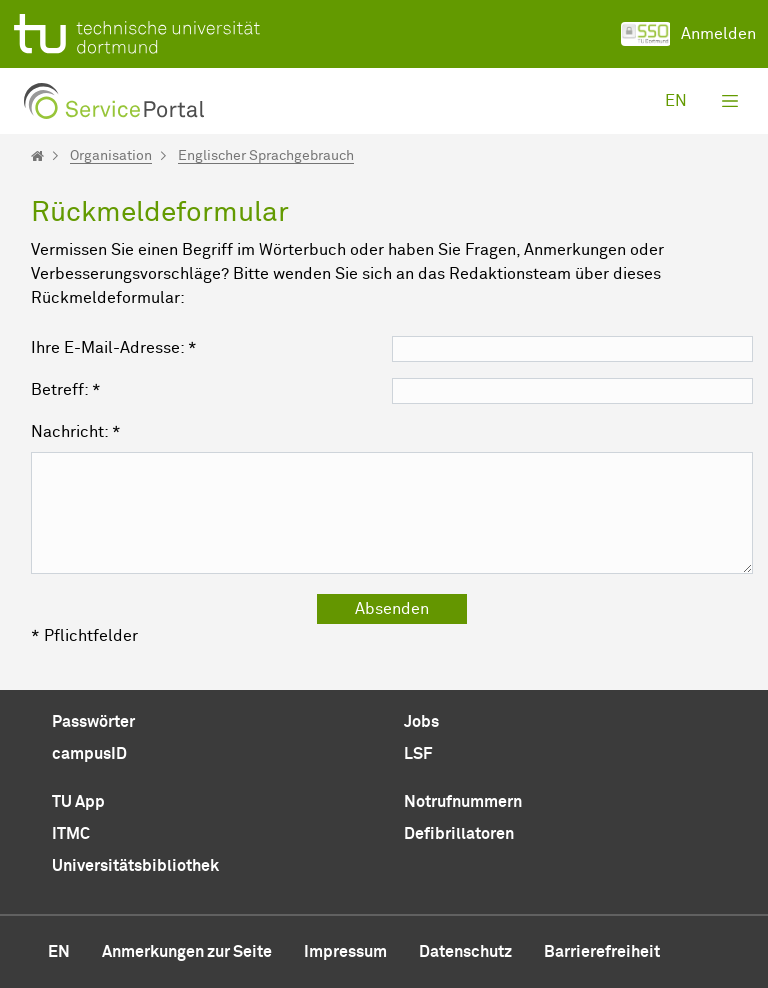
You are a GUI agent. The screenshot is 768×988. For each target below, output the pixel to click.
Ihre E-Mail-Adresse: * (114, 348)
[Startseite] (37, 156)
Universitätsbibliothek (135, 866)
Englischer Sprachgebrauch (266, 156)
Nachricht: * (76, 432)
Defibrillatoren (459, 834)
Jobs (421, 722)
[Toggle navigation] (730, 101)
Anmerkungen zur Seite (187, 952)
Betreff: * (66, 390)
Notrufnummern (463, 802)
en (676, 101)
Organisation (111, 156)
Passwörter (93, 722)
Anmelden (688, 34)
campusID (89, 754)
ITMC (71, 834)
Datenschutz (465, 952)
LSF (418, 754)
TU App (78, 802)
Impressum (345, 952)
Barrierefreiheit (602, 952)
